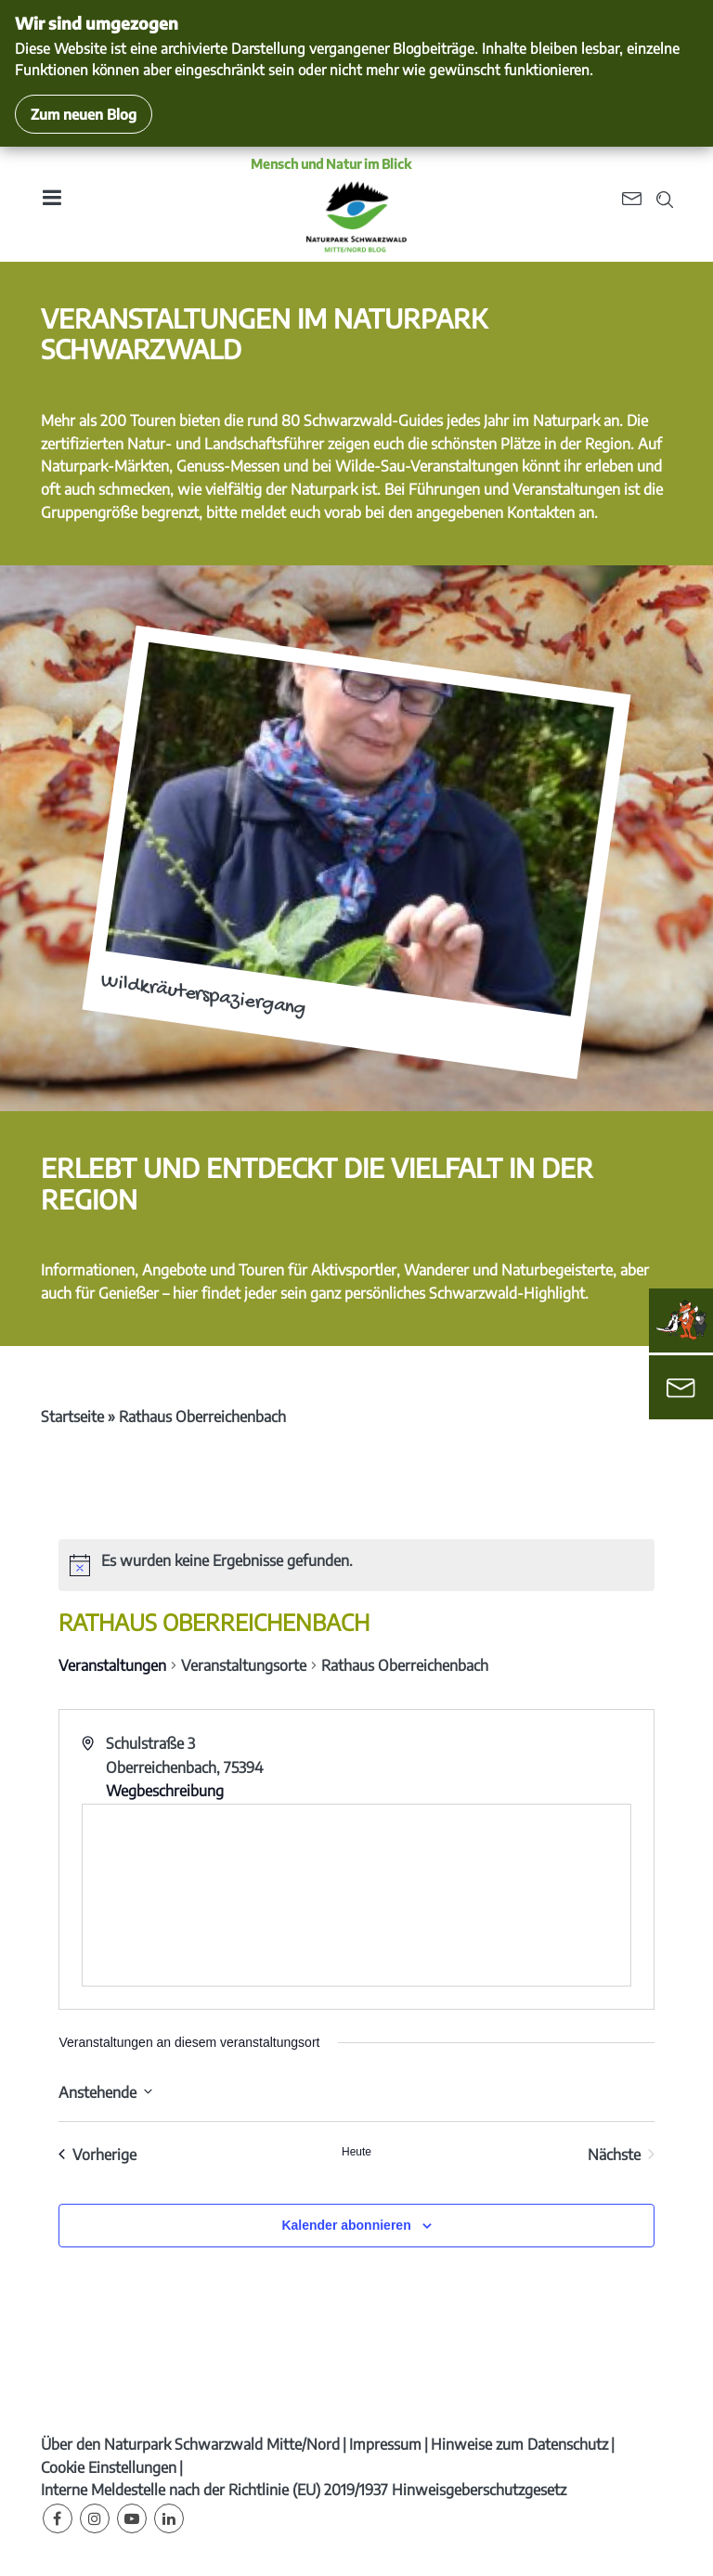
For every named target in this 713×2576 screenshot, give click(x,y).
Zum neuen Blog (83, 114)
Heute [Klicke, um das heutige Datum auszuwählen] (356, 2151)
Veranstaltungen (112, 1665)
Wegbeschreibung (165, 1790)
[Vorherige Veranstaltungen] (97, 2154)
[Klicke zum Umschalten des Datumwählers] (105, 2091)
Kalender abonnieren (345, 2225)
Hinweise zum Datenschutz (519, 2444)
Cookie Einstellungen (108, 2467)
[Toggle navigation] (51, 204)
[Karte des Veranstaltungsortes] (356, 1895)
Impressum (385, 2444)
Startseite (72, 1416)
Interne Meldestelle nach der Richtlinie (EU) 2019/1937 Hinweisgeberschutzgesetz (303, 2489)
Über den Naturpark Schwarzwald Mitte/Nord (190, 2444)
